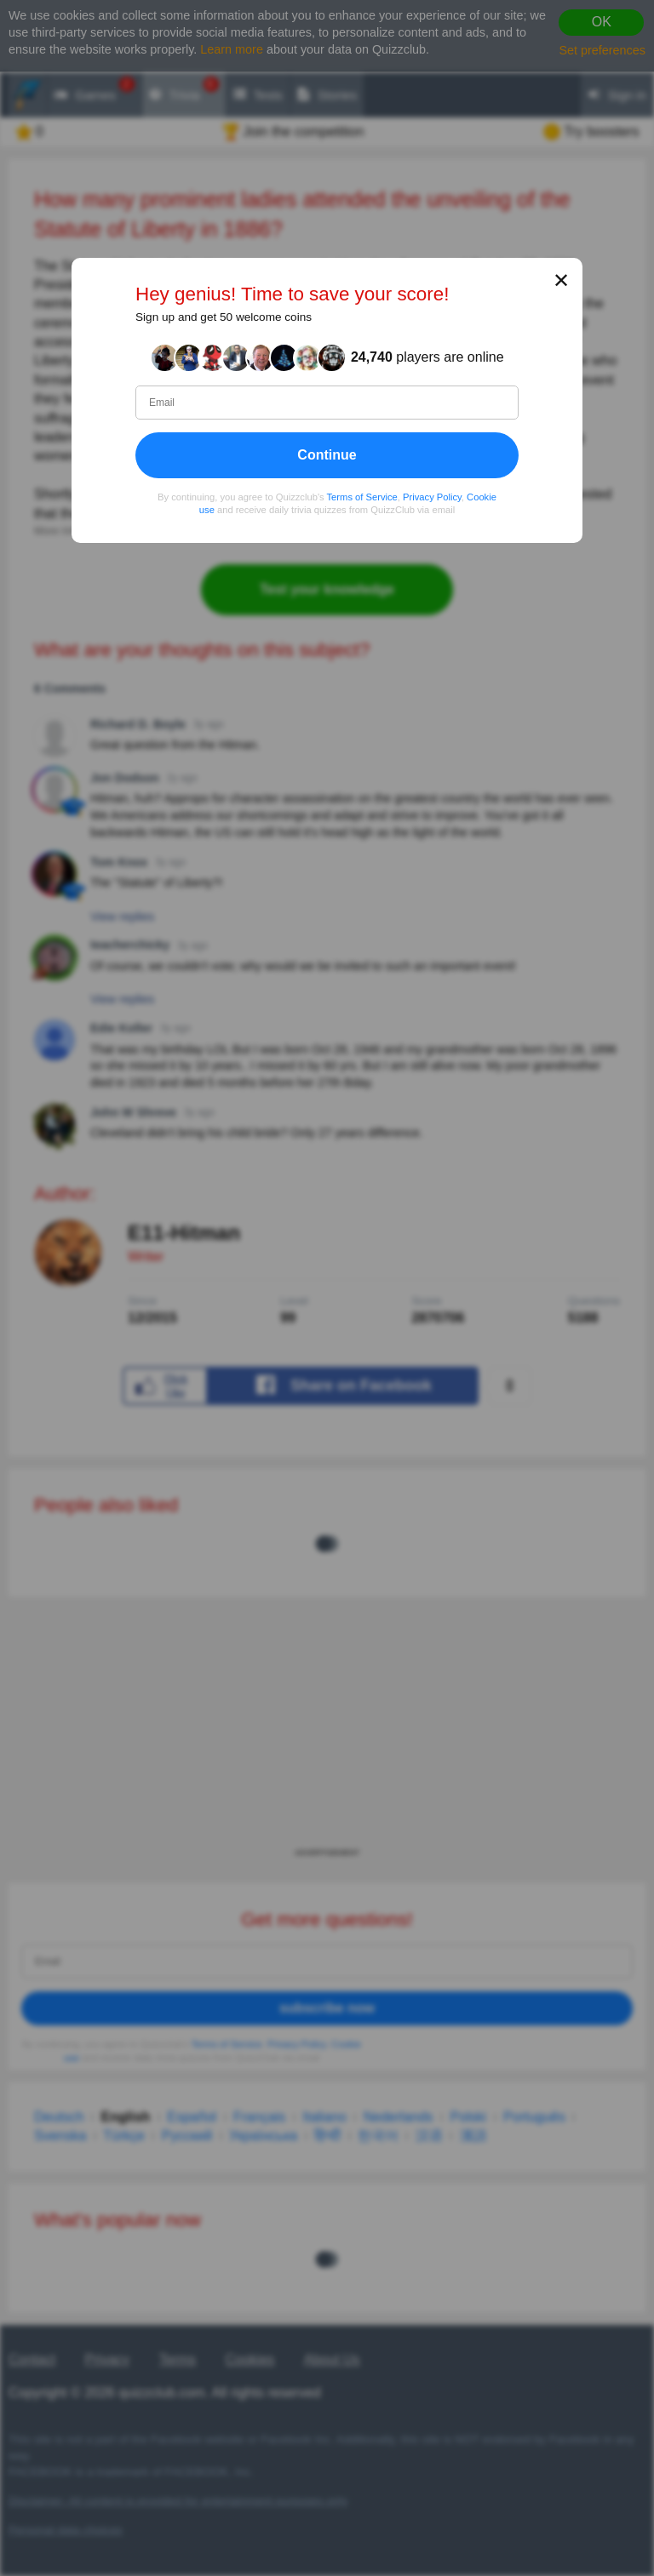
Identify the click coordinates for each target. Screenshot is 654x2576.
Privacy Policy (432, 496)
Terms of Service (362, 496)
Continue (326, 454)
